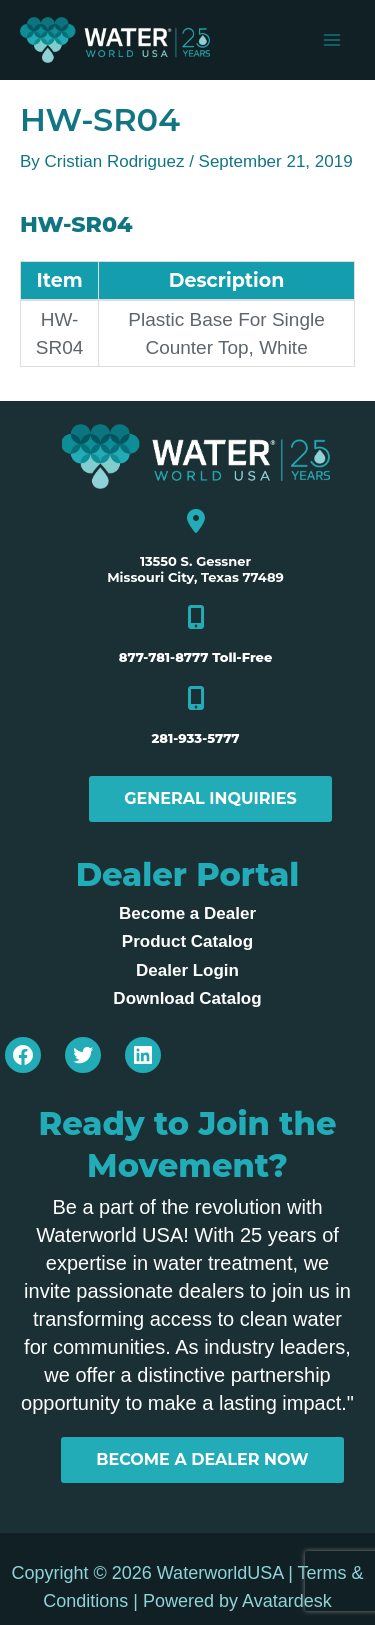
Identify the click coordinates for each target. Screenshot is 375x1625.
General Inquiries (210, 798)
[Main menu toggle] (333, 40)
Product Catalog (187, 941)
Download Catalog (187, 998)
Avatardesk (287, 1601)
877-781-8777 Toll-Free (196, 657)
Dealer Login (187, 970)
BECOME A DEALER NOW (202, 1459)
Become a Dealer (187, 913)
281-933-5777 (195, 738)
